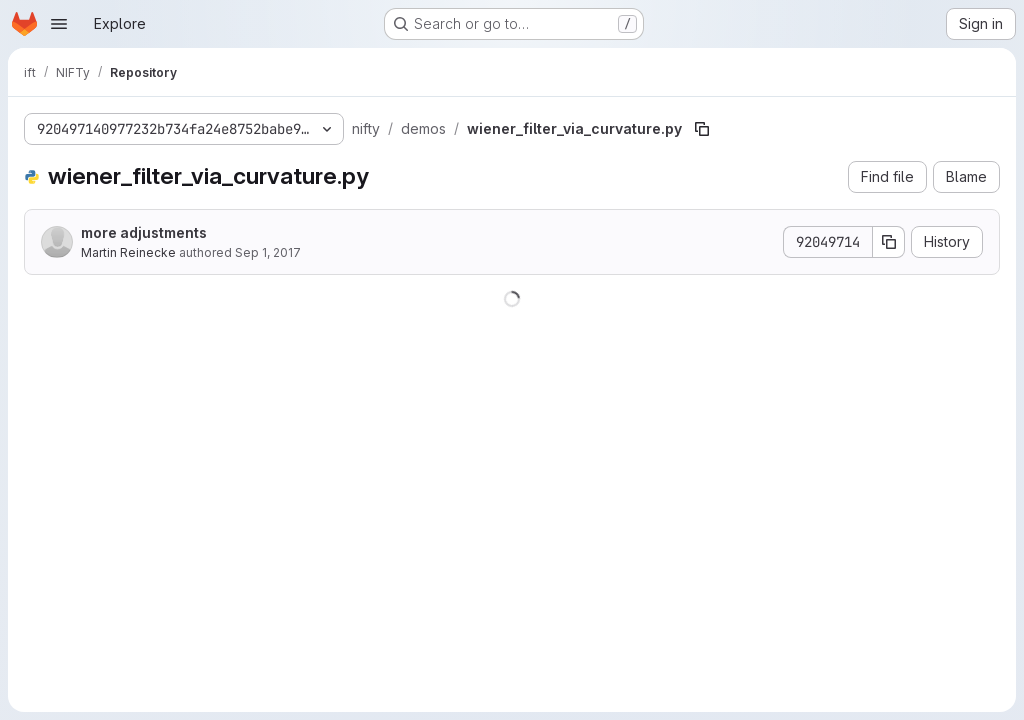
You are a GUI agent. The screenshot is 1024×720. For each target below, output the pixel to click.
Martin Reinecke (128, 252)
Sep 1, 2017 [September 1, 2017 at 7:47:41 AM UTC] (268, 252)
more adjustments (144, 232)
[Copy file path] (702, 129)
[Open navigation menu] (59, 24)
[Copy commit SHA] (889, 242)
